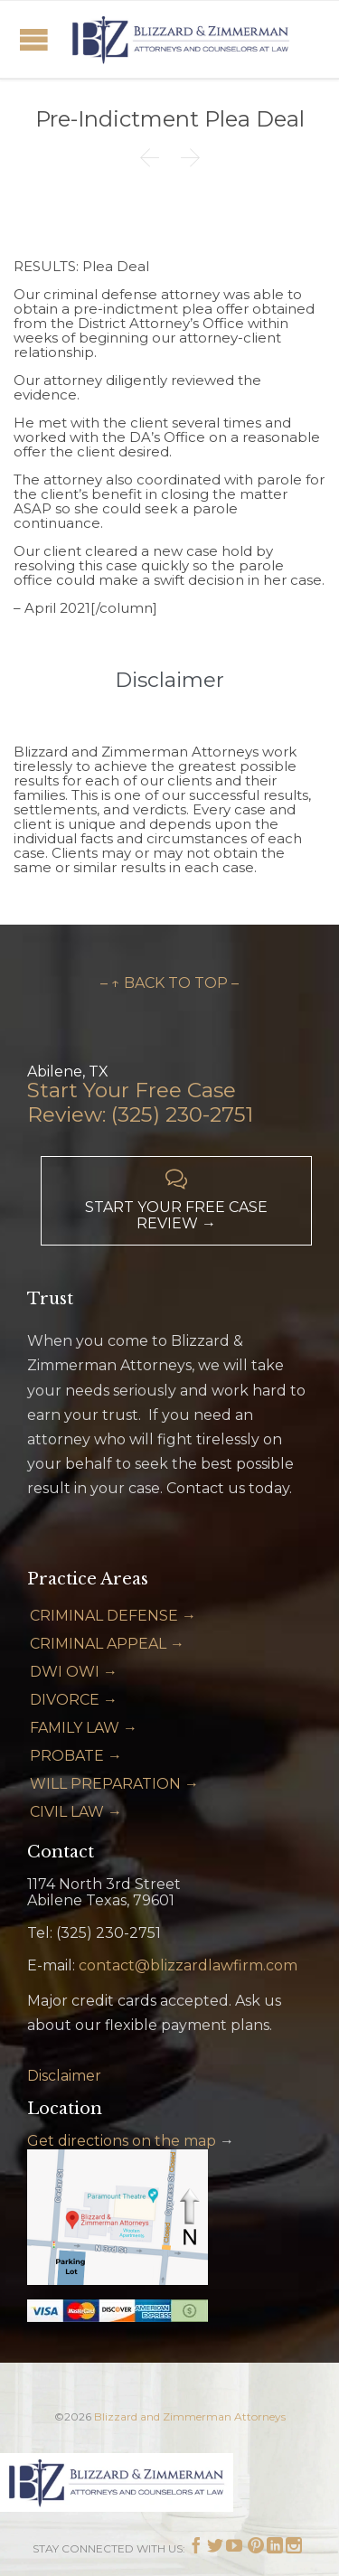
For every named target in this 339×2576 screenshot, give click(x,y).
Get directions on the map (121, 2140)
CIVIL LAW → (76, 1811)
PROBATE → (76, 1755)
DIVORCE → (74, 1699)
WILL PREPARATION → (114, 1783)
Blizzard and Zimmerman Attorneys (190, 2416)
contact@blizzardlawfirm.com (188, 1965)
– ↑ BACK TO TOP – (169, 983)
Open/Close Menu (34, 39)
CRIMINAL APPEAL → (107, 1643)
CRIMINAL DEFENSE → (113, 1615)
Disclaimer (64, 2075)
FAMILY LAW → (83, 1727)
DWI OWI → (74, 1671)
